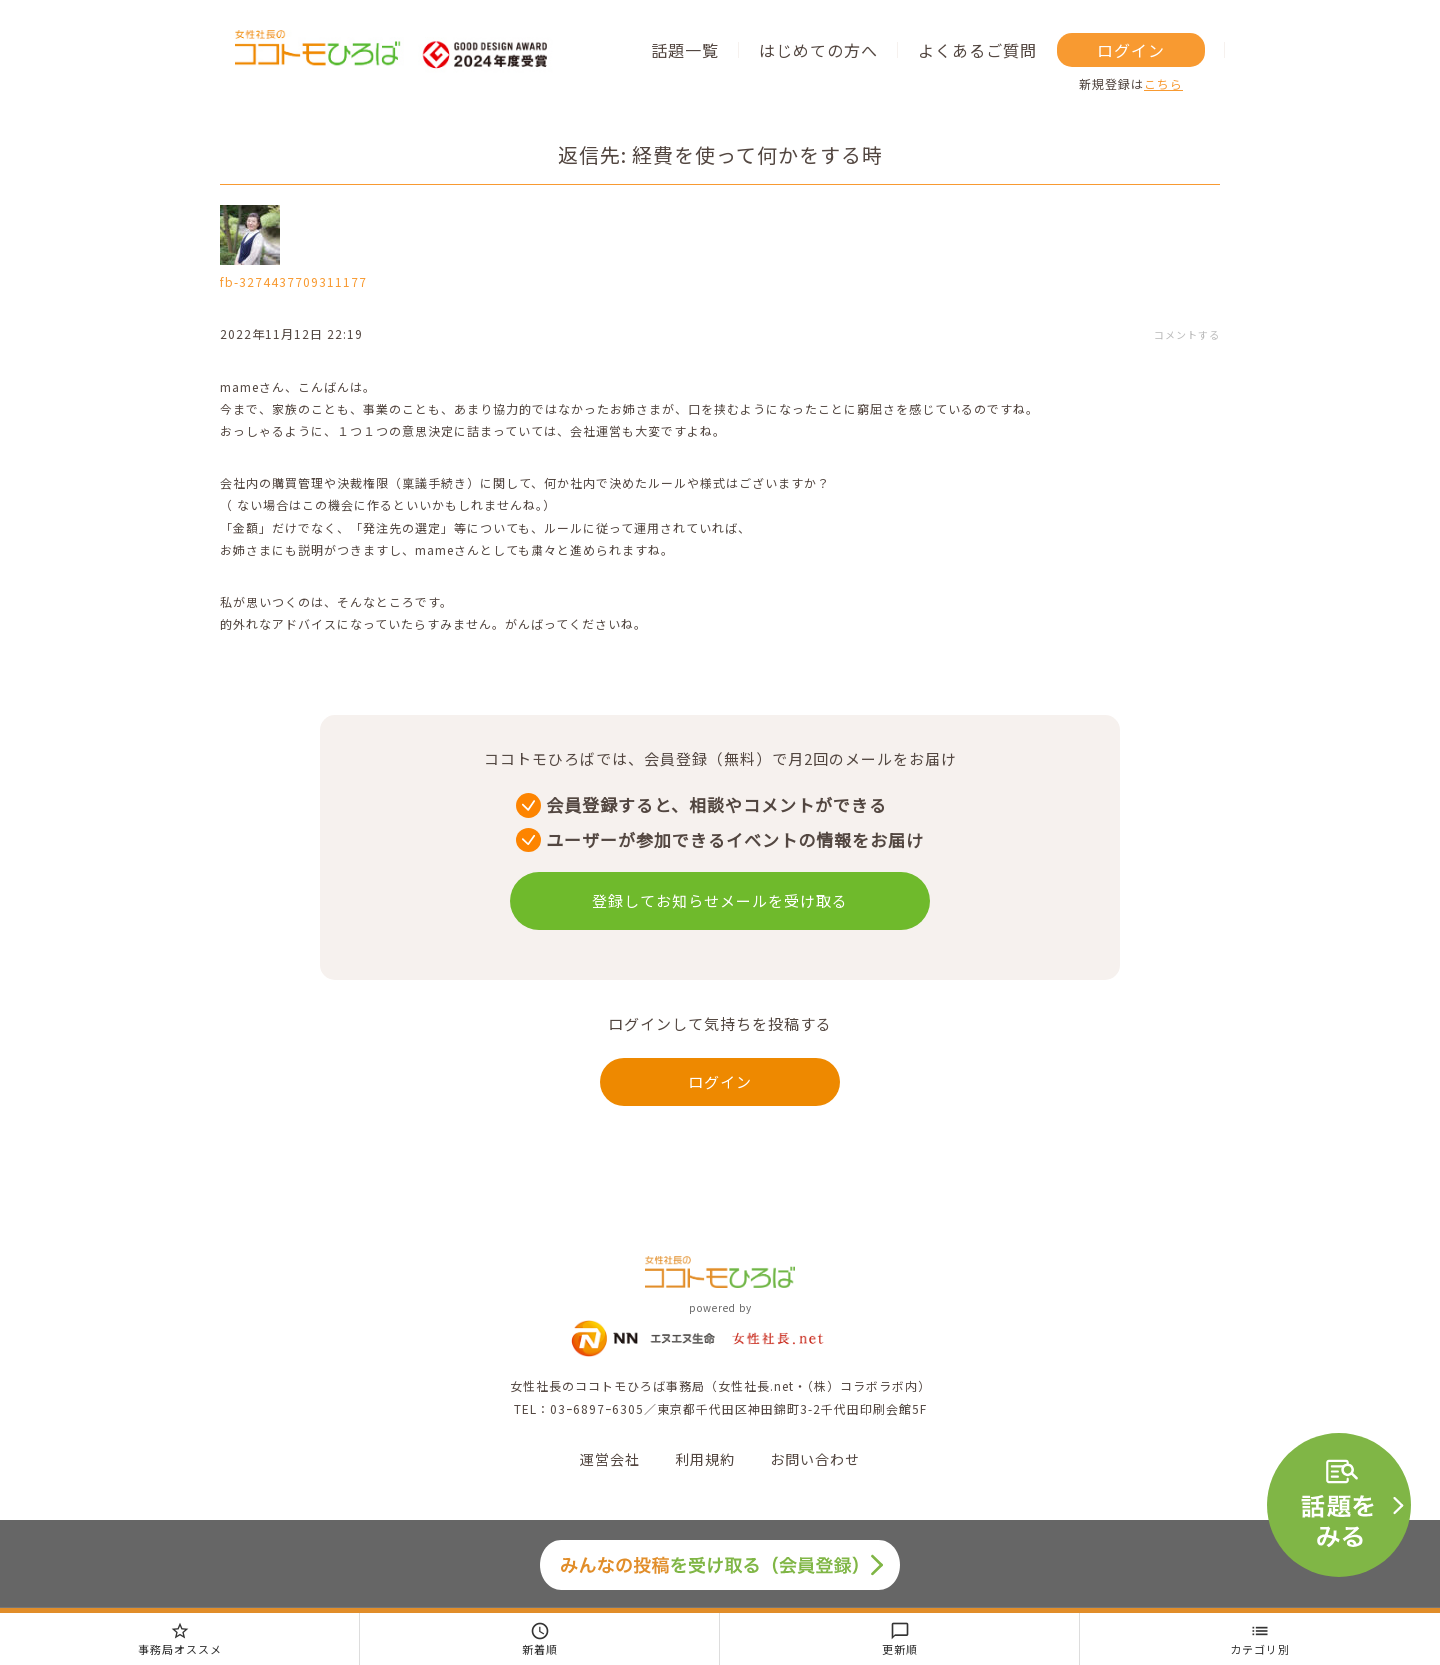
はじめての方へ (818, 50)
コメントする (1187, 334)
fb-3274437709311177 (293, 281)
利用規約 (705, 1459)
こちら (1163, 83)
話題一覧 (685, 50)
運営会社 (610, 1459)
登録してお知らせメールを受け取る (720, 900)
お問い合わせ (815, 1459)
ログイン (1131, 50)
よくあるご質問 (977, 50)
